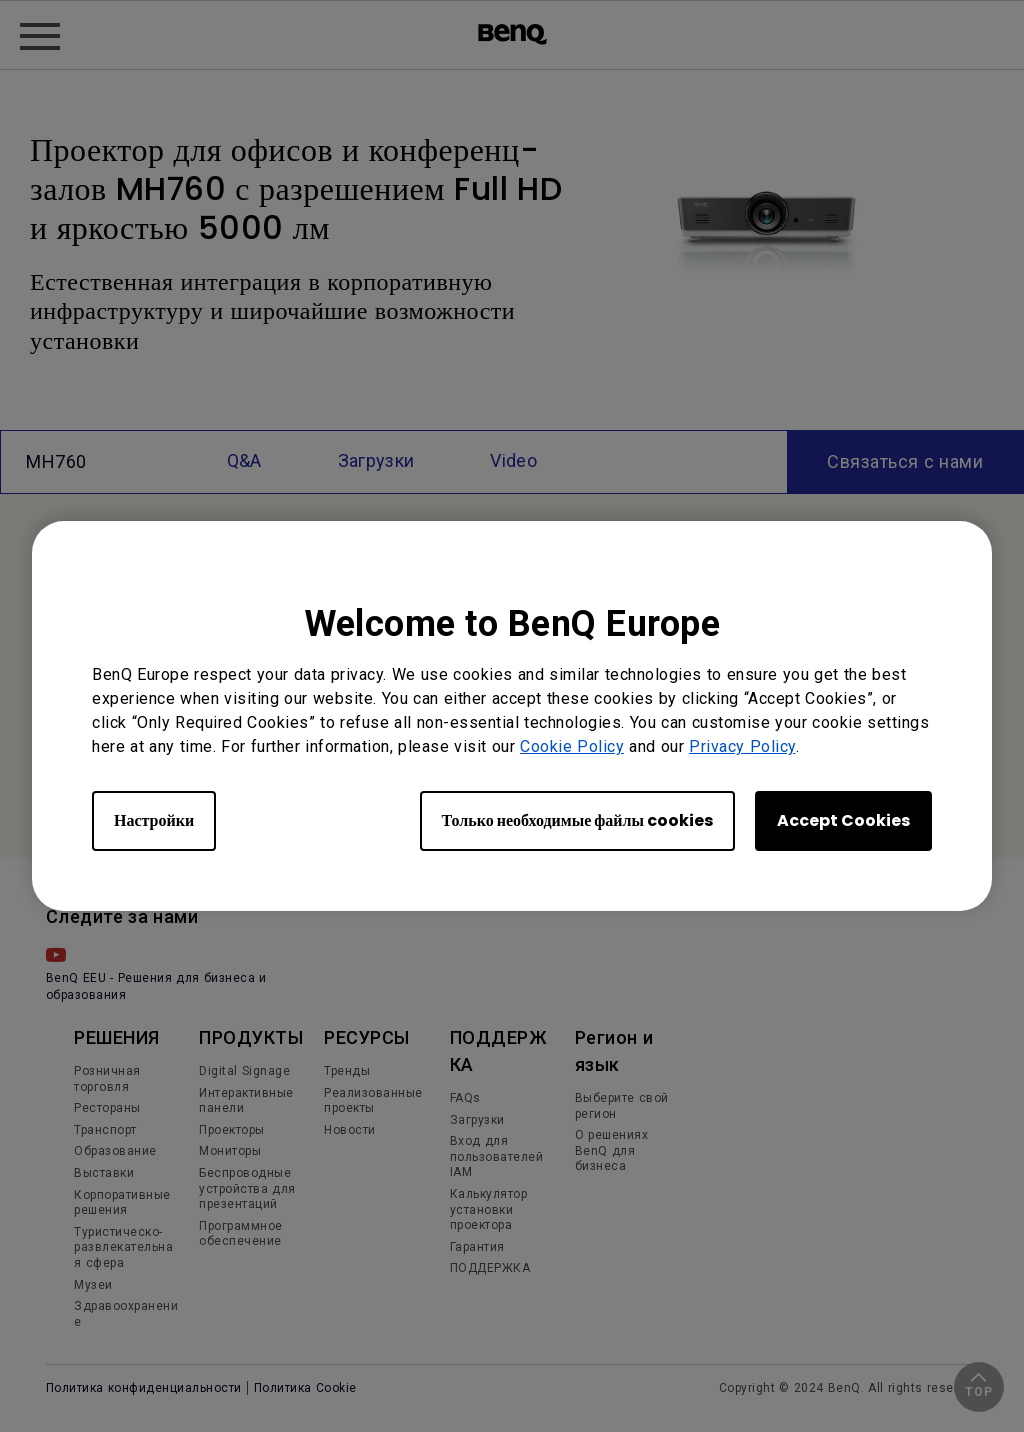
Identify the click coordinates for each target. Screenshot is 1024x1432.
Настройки (154, 820)
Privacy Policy (742, 746)
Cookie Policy (572, 746)
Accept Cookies (843, 820)
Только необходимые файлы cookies (577, 820)
